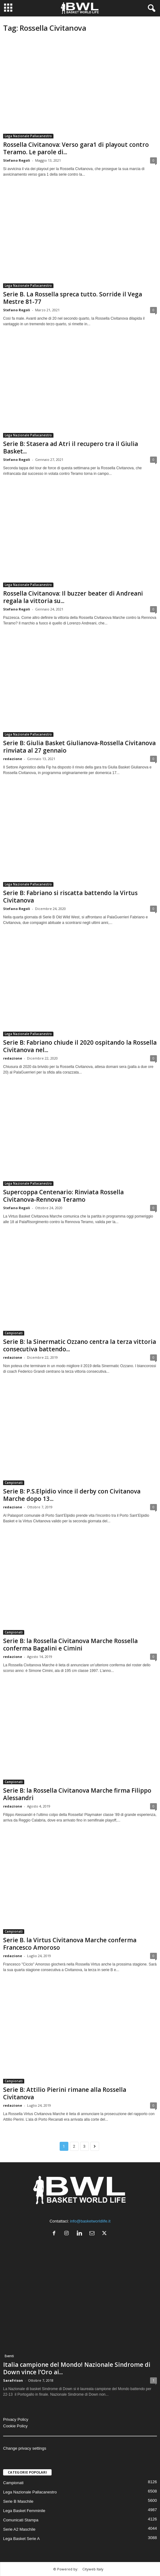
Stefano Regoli (16, 160)
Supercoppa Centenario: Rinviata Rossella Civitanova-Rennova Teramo (63, 1196)
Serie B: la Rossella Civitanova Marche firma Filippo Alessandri (77, 1794)
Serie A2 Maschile (19, 2529)
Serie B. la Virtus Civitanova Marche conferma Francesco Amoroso (69, 1944)
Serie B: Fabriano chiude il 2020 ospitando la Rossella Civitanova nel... (80, 1046)
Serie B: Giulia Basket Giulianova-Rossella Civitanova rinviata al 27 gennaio (79, 746)
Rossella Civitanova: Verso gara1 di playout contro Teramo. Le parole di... (76, 148)
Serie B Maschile (18, 2501)
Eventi (9, 2356)
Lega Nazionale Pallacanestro (28, 136)
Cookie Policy (15, 2426)
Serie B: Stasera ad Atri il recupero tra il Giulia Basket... (70, 447)
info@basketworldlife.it (90, 2221)
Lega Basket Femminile (24, 2510)
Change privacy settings (24, 2448)
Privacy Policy (15, 2419)
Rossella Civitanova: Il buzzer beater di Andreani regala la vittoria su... (73, 597)
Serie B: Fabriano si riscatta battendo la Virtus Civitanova (70, 896)
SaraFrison (13, 2380)
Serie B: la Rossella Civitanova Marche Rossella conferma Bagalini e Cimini (70, 1644)
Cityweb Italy (92, 2569)
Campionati (14, 1333)
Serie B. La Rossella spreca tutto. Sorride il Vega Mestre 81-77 (72, 298)
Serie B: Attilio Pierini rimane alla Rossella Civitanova (64, 2093)
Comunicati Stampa (20, 2520)
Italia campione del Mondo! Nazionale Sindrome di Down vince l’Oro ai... (76, 2368)
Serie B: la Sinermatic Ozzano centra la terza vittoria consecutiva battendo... (79, 1345)
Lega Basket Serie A (21, 2538)
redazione (12, 758)
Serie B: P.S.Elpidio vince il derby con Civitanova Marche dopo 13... (71, 1495)
